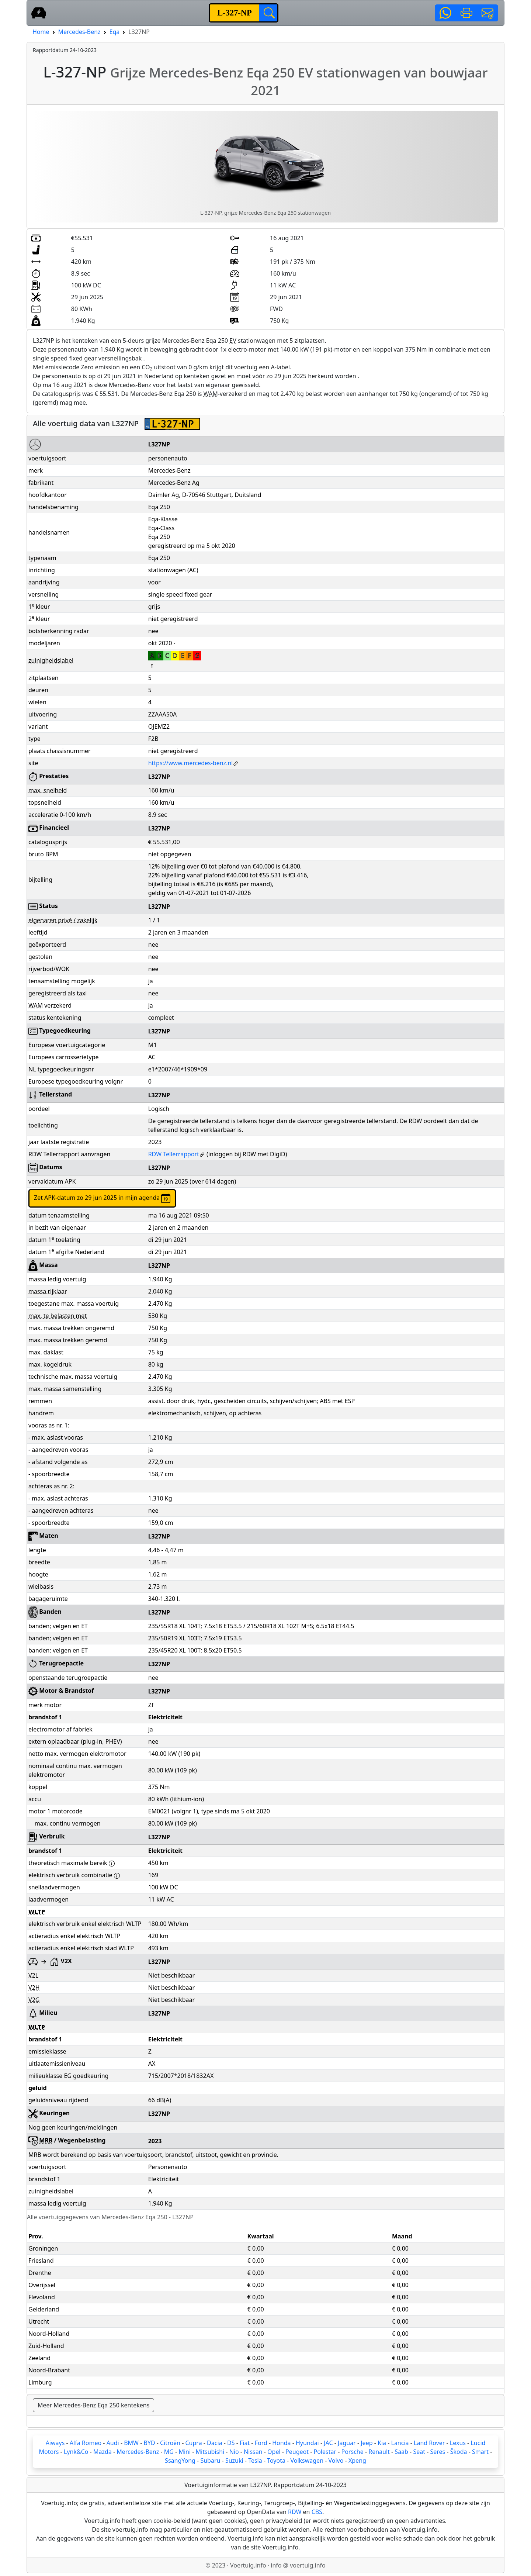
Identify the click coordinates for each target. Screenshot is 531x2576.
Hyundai (307, 2443)
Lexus (458, 2443)
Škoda (458, 2452)
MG (169, 2452)
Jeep (366, 2443)
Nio (234, 2452)
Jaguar (347, 2443)
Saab (401, 2452)
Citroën (170, 2443)
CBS (317, 2512)
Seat (419, 2452)
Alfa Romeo (85, 2443)
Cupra (193, 2443)
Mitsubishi (210, 2452)
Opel (274, 2452)
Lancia (400, 2443)
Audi (113, 2443)
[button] (445, 12)
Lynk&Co (76, 2452)
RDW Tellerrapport (176, 1154)
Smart (480, 2452)
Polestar (324, 2452)
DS (231, 2443)
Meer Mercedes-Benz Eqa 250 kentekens (93, 2405)
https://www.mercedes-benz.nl (193, 763)
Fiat (245, 2443)
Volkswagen (306, 2460)
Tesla (255, 2460)
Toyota (276, 2460)
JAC (328, 2443)
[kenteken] (235, 12)
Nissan (253, 2452)
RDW (294, 2512)
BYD (149, 2443)
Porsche (352, 2452)
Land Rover (429, 2443)
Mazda (102, 2452)
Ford (261, 2443)
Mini (184, 2452)
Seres (437, 2452)
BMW (131, 2443)
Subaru (210, 2460)
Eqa (115, 32)
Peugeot (297, 2452)
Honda (281, 2443)
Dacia (214, 2443)
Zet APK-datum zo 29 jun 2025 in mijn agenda (102, 1198)
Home (40, 32)
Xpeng (357, 2460)
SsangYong (180, 2460)
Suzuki (234, 2460)
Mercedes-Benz (79, 32)
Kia (382, 2443)
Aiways (55, 2443)
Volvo (336, 2460)
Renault (379, 2452)
